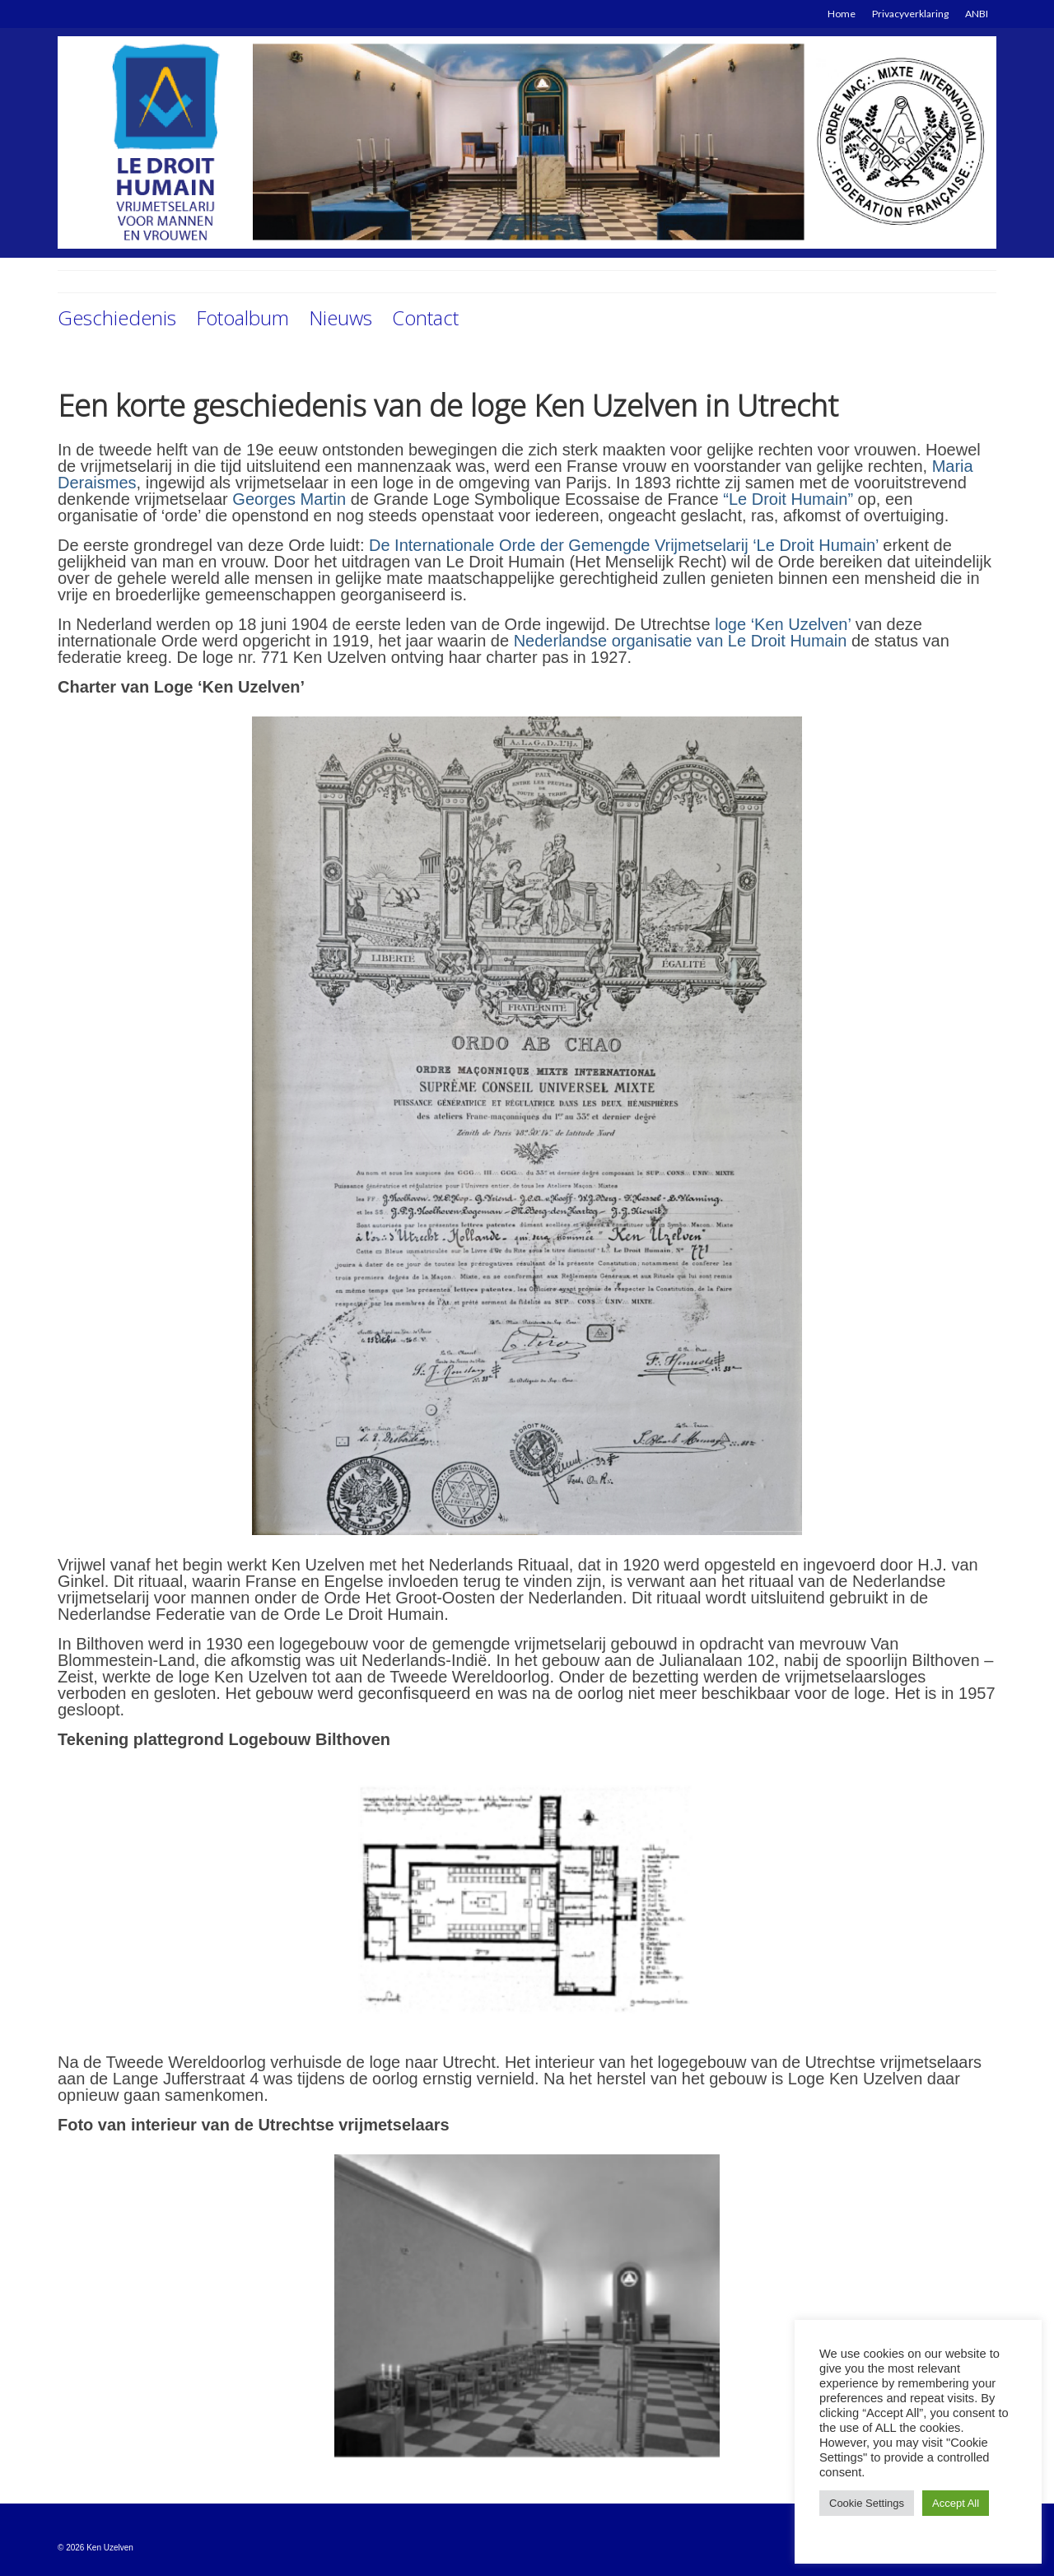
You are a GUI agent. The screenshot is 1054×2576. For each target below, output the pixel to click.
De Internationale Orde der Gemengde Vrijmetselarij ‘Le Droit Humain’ (624, 545)
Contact (425, 317)
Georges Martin (289, 499)
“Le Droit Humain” (788, 499)
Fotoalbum (242, 317)
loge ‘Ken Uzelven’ (783, 624)
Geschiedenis (117, 317)
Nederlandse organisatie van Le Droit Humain (680, 641)
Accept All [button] (955, 2503)
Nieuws (340, 317)
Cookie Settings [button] (866, 2503)
